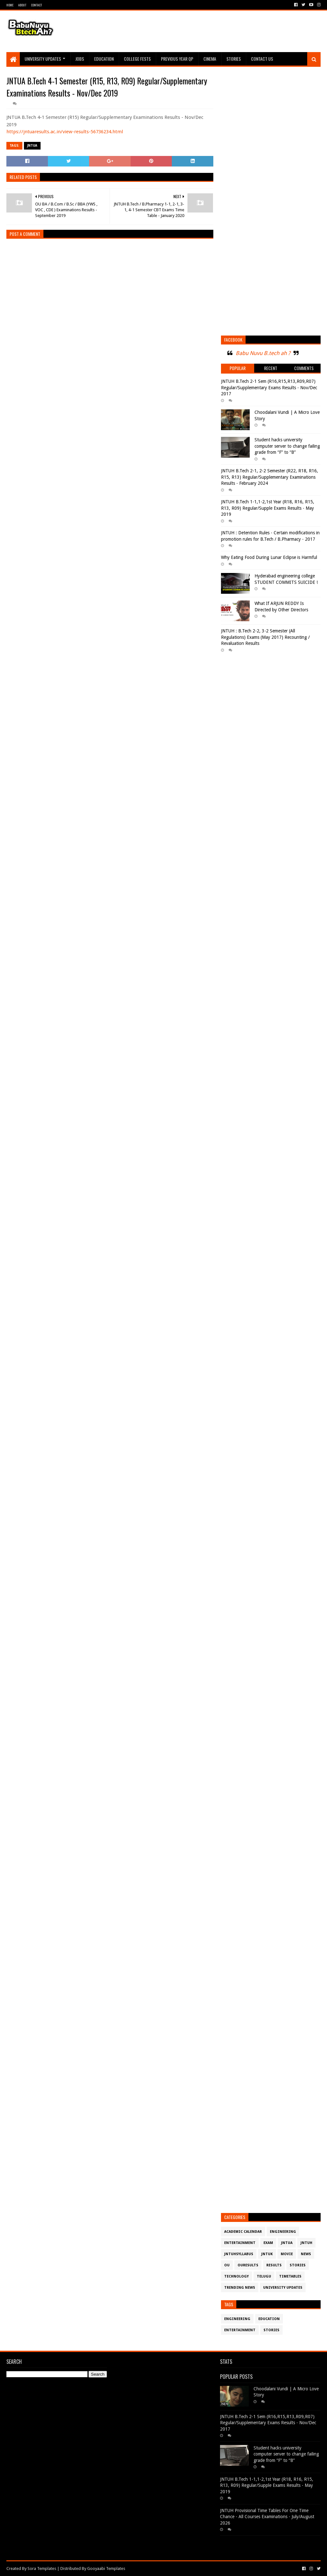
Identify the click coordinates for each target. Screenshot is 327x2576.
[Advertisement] (204, 31)
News (306, 2254)
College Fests (137, 58)
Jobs (79, 58)
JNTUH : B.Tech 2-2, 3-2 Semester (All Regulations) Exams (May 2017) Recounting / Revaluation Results (265, 637)
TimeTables (290, 2276)
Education (104, 58)
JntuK (267, 2254)
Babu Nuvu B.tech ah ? (263, 353)
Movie (287, 2254)
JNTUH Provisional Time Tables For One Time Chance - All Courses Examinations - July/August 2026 (267, 2517)
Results (274, 2265)
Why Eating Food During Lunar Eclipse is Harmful (269, 557)
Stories (233, 58)
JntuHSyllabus (238, 2254)
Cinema (209, 58)
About (22, 5)
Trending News (239, 2288)
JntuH (306, 2243)
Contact (36, 5)
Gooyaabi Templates (106, 2568)
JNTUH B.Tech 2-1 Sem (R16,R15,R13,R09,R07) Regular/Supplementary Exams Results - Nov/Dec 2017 (269, 387)
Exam (268, 2243)
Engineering (283, 2232)
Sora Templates (41, 2568)
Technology (236, 2276)
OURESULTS (248, 2265)
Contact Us (262, 58)
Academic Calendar (243, 2232)
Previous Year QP (177, 58)
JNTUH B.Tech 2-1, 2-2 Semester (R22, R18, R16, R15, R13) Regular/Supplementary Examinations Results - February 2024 (269, 477)
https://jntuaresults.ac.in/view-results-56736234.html (64, 132)
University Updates (43, 58)
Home (9, 5)
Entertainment (239, 2243)
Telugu (264, 2276)
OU (227, 2265)
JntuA (32, 145)
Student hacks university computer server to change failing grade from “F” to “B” (287, 446)
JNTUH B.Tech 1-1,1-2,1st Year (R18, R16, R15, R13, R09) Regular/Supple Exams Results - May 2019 (267, 508)
